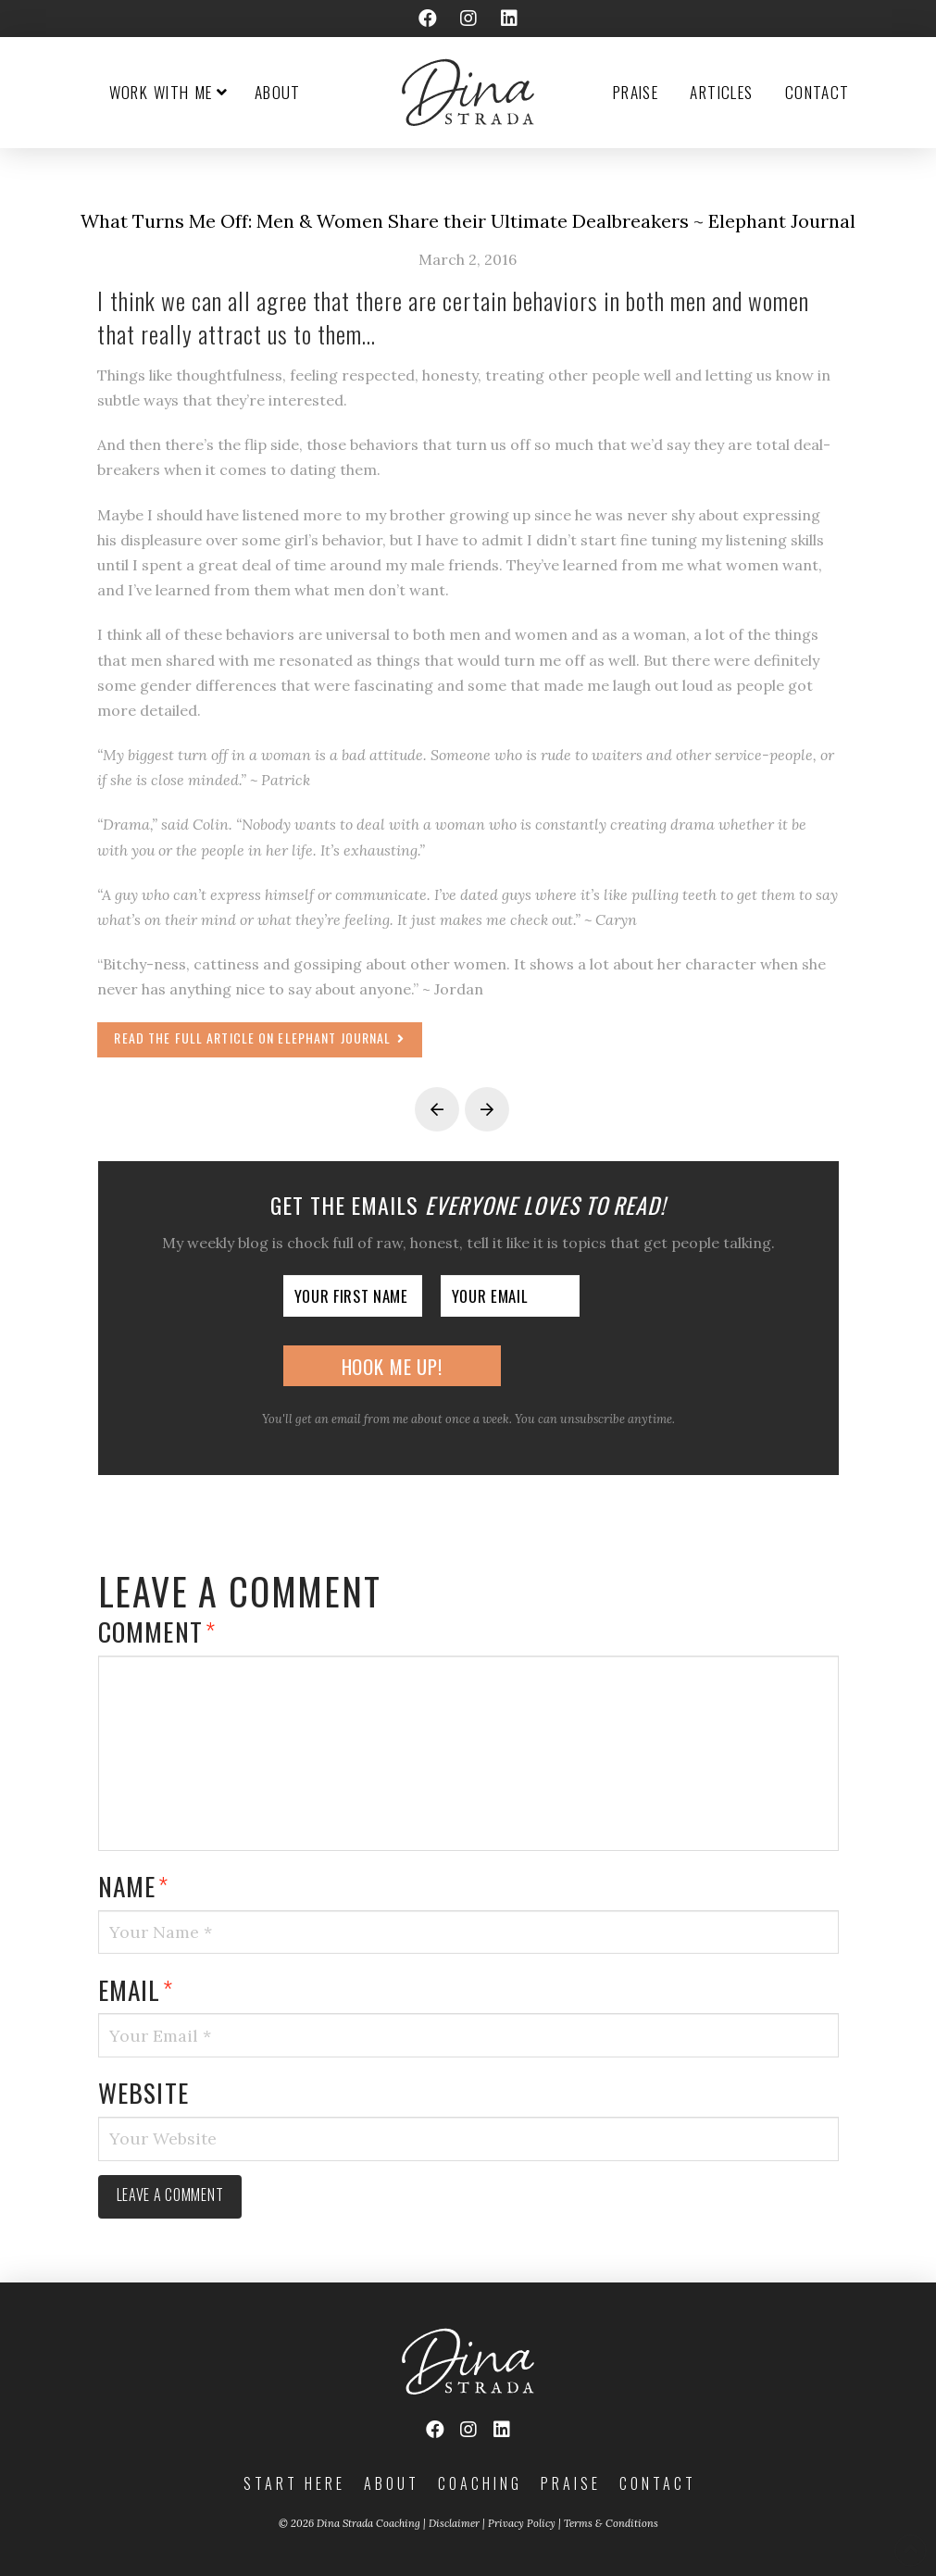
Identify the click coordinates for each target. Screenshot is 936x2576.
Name (133, 1886)
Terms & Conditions (611, 2523)
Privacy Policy (521, 2523)
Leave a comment (170, 2194)
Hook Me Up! (392, 1366)
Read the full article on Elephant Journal (259, 1037)
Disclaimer (454, 2523)
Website (144, 2092)
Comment (157, 1631)
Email (136, 1989)
